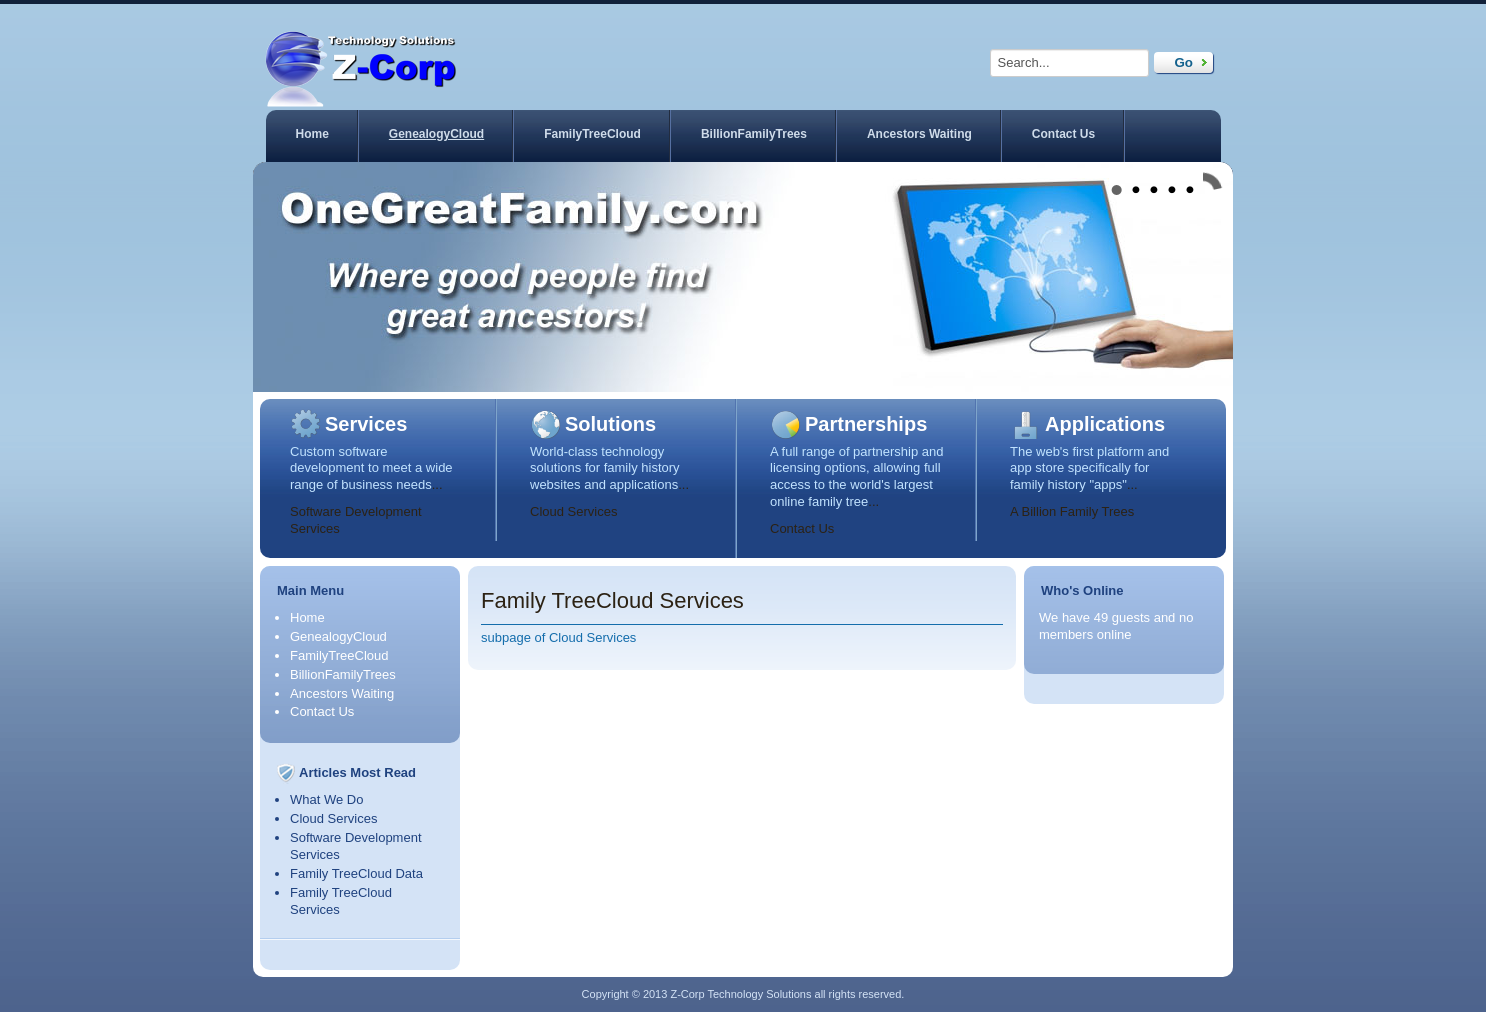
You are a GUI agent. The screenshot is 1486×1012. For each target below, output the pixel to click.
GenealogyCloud (436, 134)
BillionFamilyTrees (754, 134)
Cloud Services (573, 511)
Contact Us (1063, 134)
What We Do (326, 799)
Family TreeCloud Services (612, 600)
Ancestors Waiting (919, 134)
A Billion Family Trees (1072, 511)
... (437, 484)
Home (312, 134)
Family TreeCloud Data (356, 873)
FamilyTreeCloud (592, 134)
